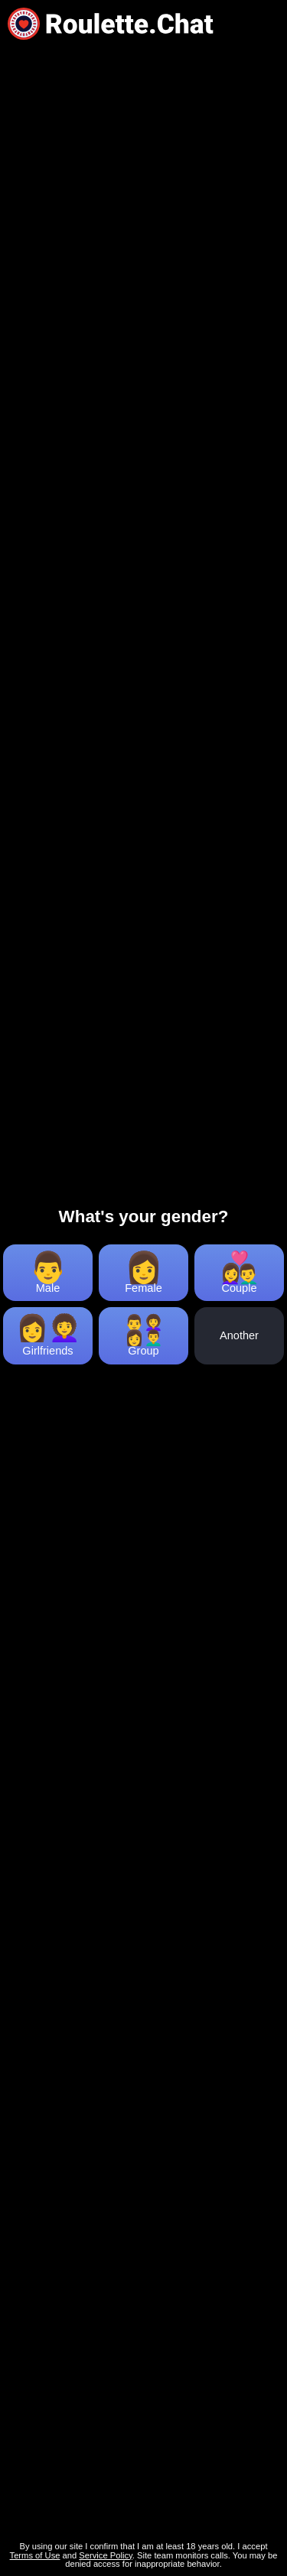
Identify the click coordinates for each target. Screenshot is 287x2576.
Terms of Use (35, 2555)
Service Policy (105, 2555)
